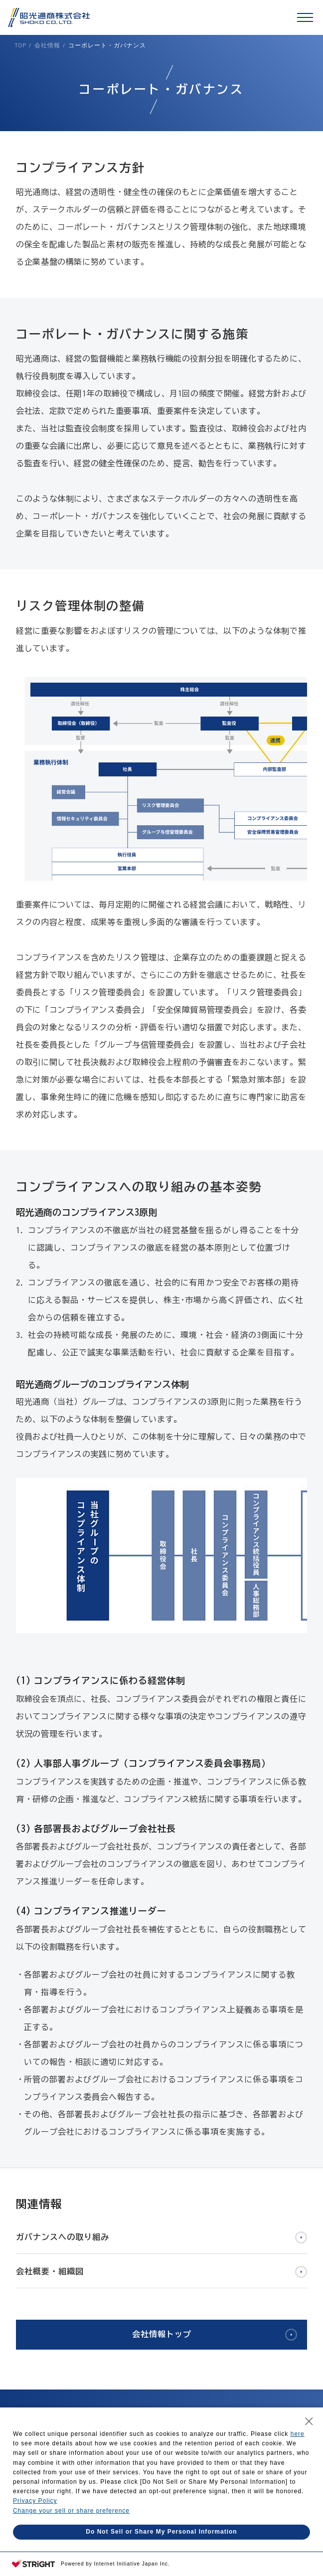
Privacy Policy (35, 2500)
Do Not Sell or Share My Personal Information (161, 2531)
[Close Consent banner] (309, 2421)
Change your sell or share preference (71, 2510)
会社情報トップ (161, 2334)
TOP (20, 44)
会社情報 (47, 44)
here (298, 2433)
